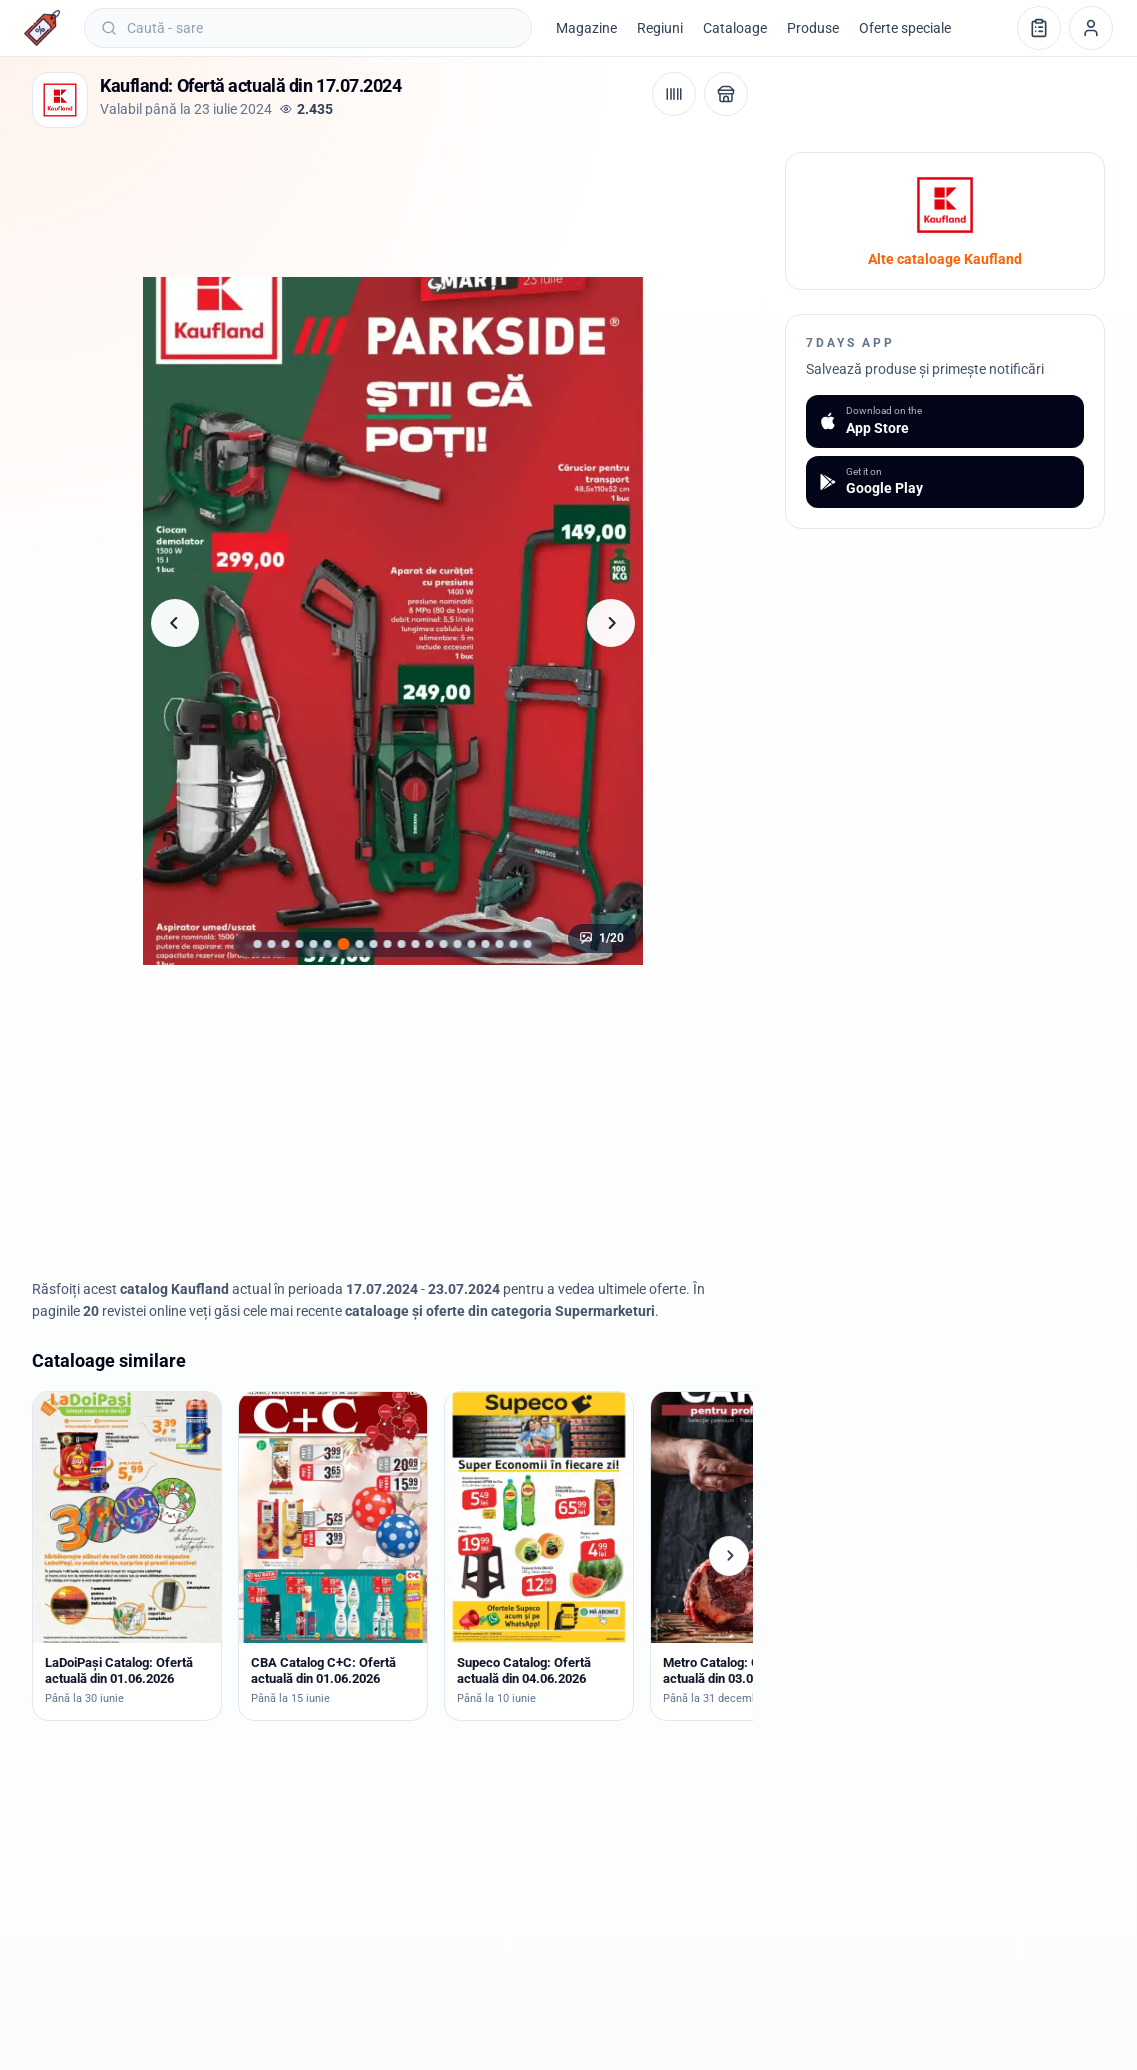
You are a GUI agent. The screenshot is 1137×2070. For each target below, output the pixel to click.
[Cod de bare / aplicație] (674, 94)
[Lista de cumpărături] (1039, 28)
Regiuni (660, 28)
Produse (813, 28)
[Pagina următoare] (611, 623)
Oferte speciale (905, 28)
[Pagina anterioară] (175, 623)
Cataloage (735, 28)
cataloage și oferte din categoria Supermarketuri (500, 1311)
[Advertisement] (396, 197)
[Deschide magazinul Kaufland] (726, 94)
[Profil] (1091, 28)
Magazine (586, 28)
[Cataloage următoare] (729, 1556)
